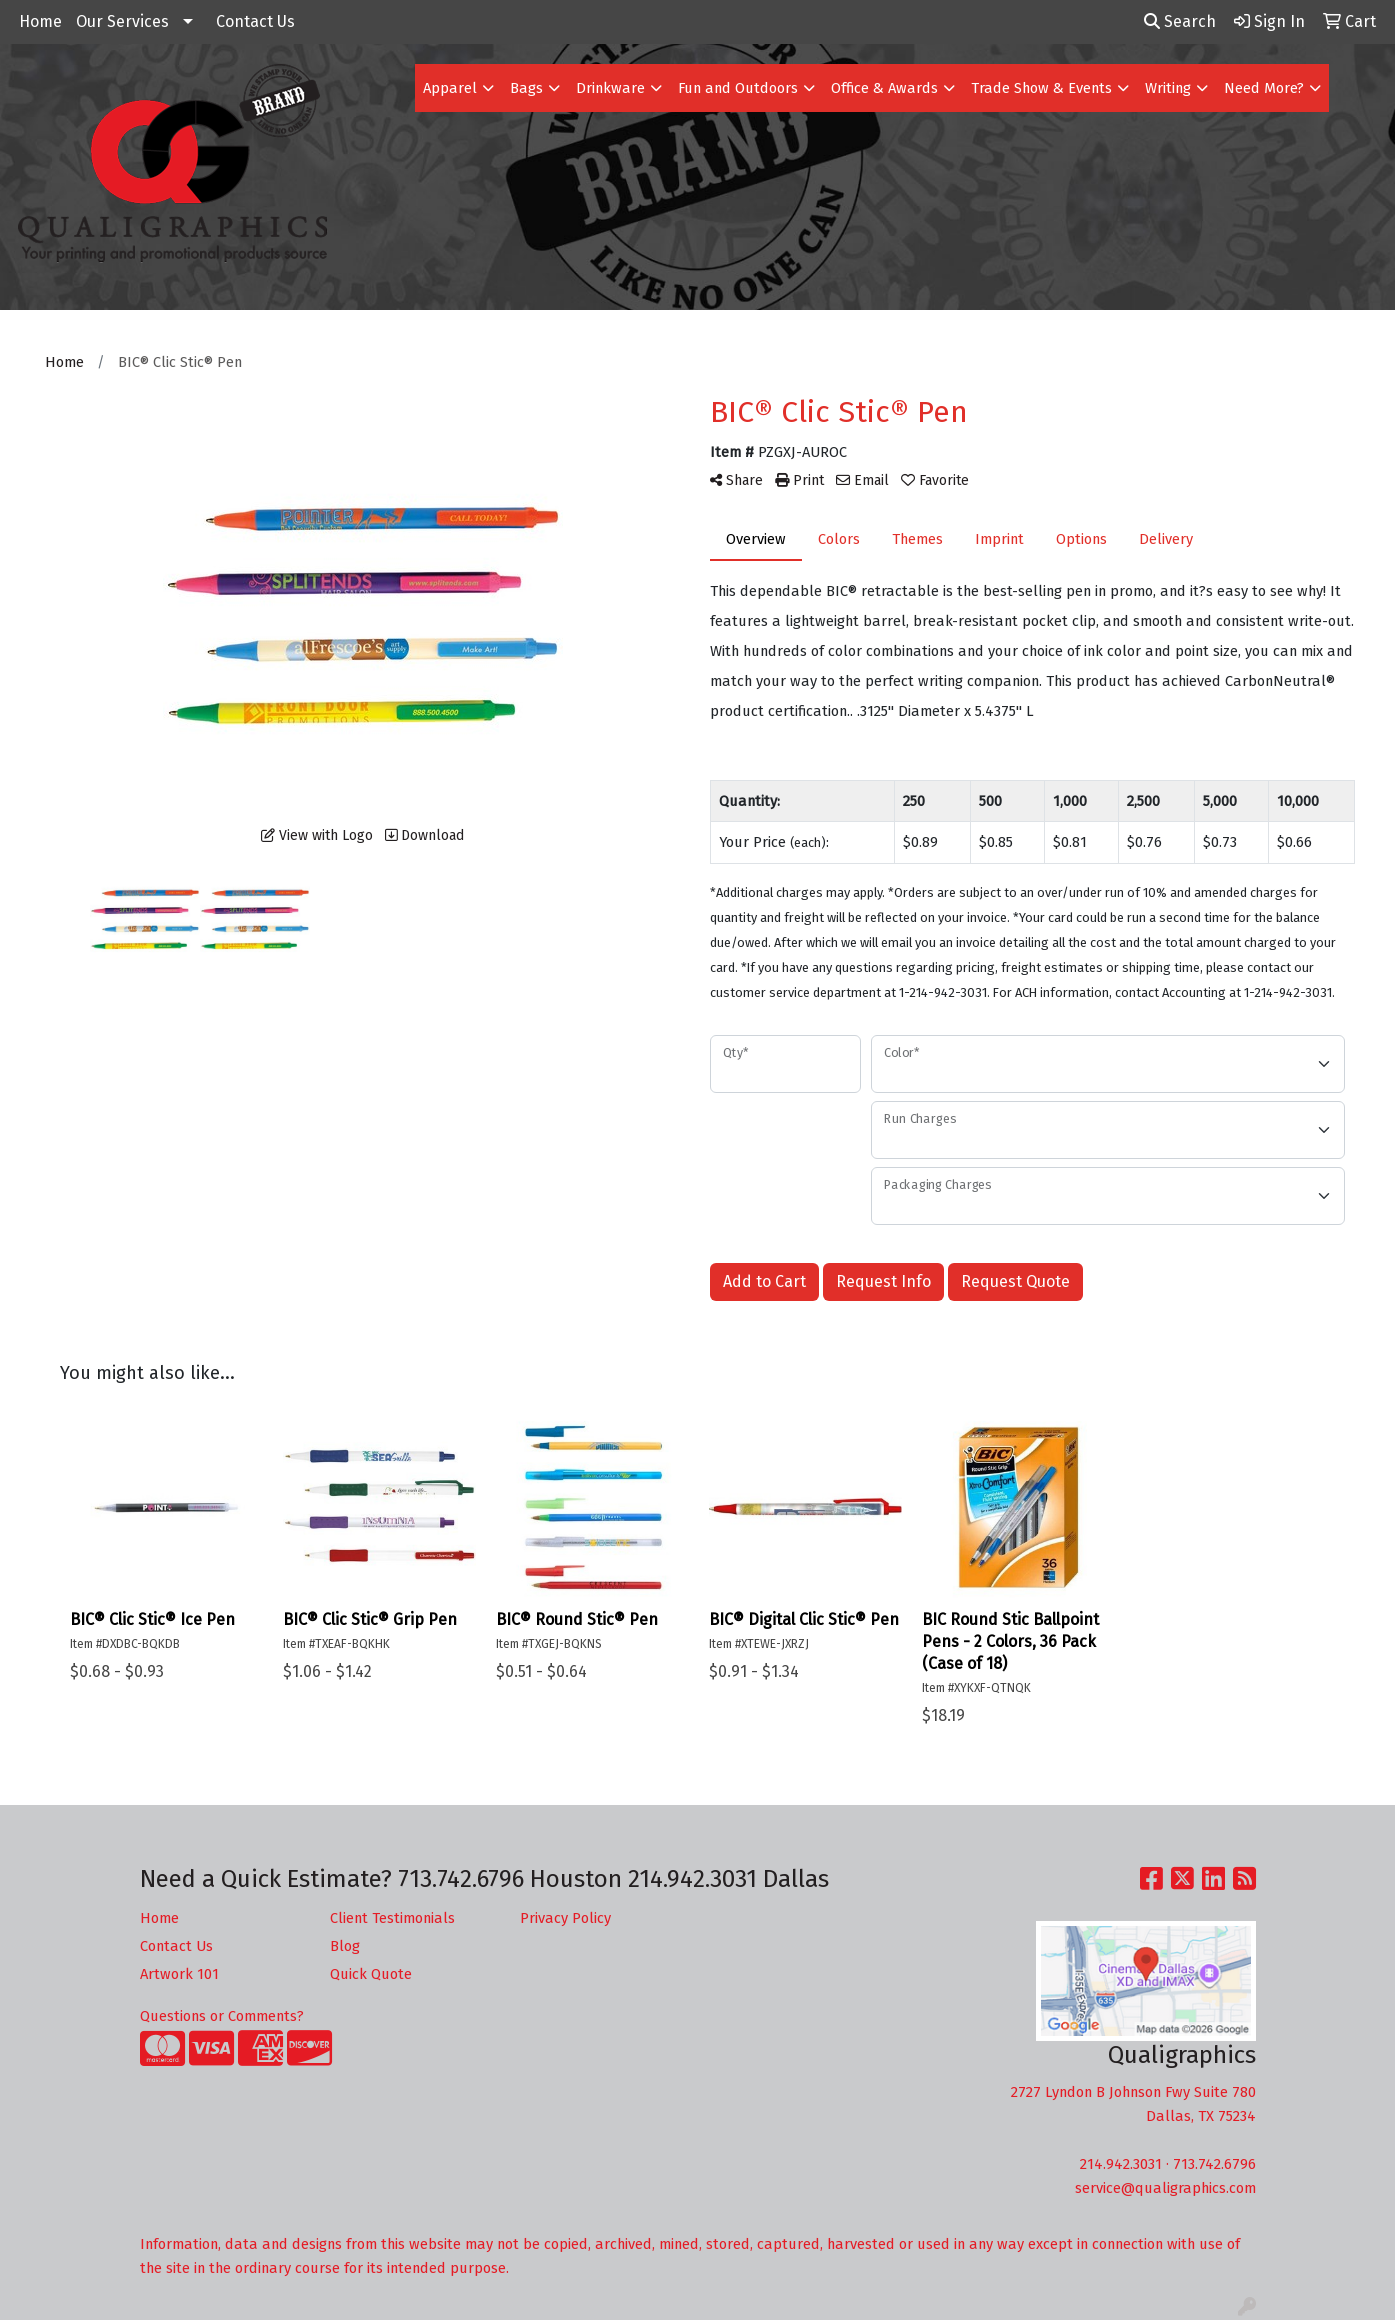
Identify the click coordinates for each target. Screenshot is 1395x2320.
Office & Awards (884, 88)
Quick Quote (371, 1974)
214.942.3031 (1121, 2164)
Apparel (450, 88)
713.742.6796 (1214, 2164)
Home (40, 21)
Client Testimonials (392, 1918)
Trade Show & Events (1041, 88)
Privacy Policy (565, 1918)
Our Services (122, 21)
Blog (345, 1946)
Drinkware (610, 88)
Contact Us (255, 21)
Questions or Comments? (222, 2016)
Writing (1168, 88)
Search (1180, 21)
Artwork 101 (179, 1974)
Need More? (1264, 88)
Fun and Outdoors (738, 88)
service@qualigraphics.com (1165, 2188)
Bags (526, 88)
